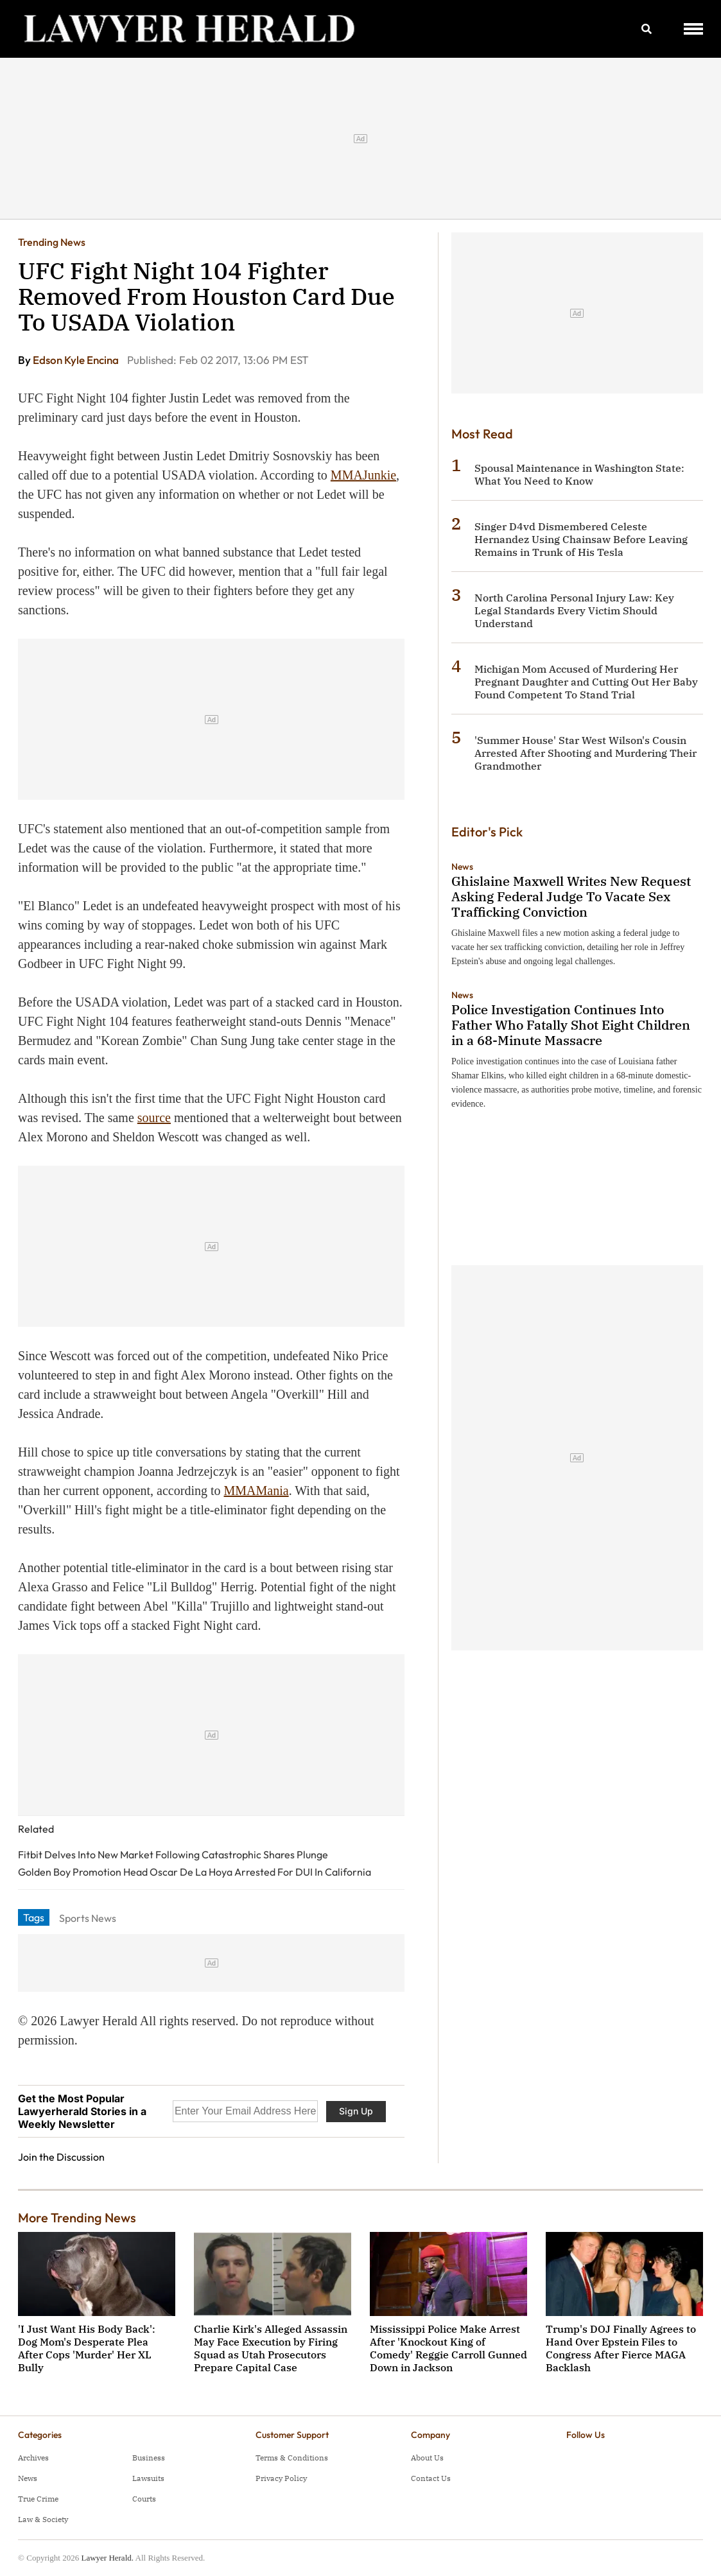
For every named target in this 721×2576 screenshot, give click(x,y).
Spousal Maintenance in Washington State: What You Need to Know (579, 474)
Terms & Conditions (292, 2457)
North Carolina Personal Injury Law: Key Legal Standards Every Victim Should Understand (574, 610)
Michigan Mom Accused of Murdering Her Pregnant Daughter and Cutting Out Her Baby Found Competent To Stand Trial (586, 681)
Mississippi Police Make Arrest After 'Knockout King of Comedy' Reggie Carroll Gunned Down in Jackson (448, 2348)
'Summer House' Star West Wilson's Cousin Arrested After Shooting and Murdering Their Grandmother (585, 753)
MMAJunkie (363, 475)
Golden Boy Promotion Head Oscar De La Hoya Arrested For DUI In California (194, 1871)
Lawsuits (148, 2478)
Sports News (87, 1918)
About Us (427, 2457)
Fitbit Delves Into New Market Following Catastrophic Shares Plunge (173, 1854)
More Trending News (77, 2217)
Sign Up (356, 2110)
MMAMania (256, 1490)
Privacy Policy (281, 2478)
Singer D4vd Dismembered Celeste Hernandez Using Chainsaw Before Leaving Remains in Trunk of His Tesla (581, 539)
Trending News (51, 242)
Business (148, 2457)
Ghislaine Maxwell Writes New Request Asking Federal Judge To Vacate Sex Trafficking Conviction (571, 896)
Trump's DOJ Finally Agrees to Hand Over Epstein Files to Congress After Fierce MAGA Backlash (621, 2348)
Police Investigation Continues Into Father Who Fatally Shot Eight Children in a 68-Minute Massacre (570, 1025)
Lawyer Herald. (107, 2558)
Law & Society (43, 2519)
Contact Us (431, 2478)
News (462, 866)
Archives (33, 2457)
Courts (144, 2498)
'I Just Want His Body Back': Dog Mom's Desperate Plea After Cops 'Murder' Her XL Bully (86, 2348)
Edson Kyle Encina (77, 360)
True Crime (38, 2498)
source (154, 1118)
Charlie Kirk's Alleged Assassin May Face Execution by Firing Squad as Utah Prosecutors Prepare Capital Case (270, 2348)
